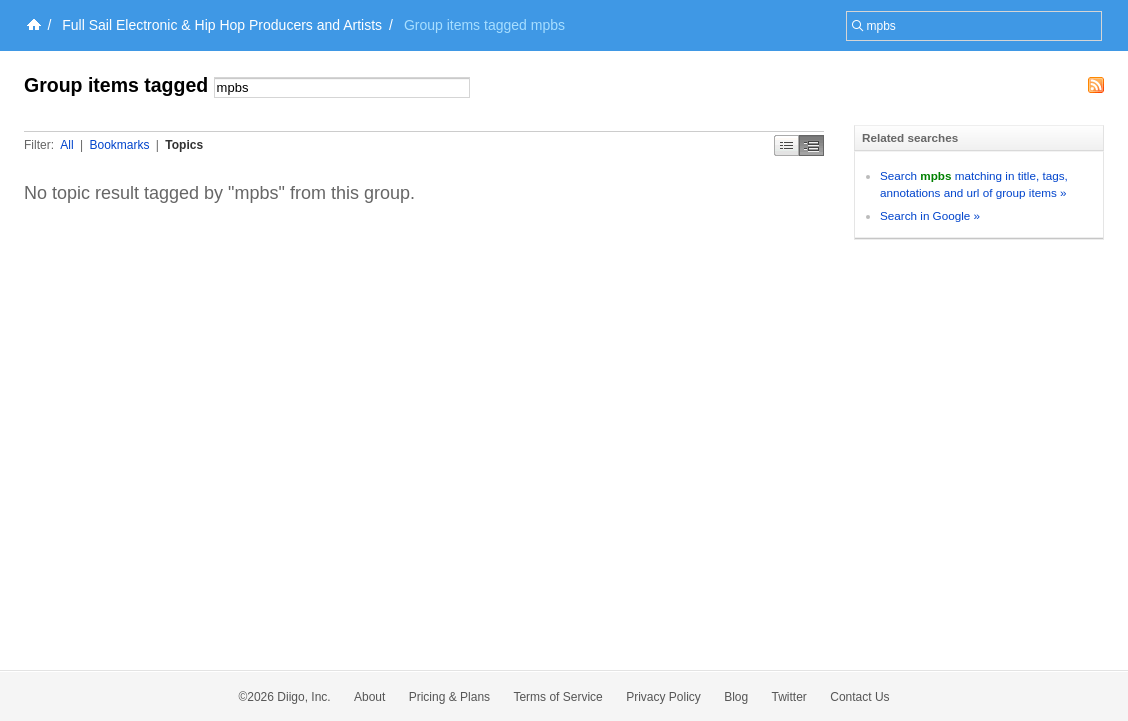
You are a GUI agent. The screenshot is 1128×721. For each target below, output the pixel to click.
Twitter (789, 697)
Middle (811, 145)
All (66, 145)
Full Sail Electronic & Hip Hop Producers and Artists (222, 25)
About (369, 697)
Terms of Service (557, 697)
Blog (736, 697)
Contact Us (859, 697)
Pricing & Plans (449, 697)
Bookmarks (119, 145)
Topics (184, 145)
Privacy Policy (663, 697)
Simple (786, 145)
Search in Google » (930, 215)
